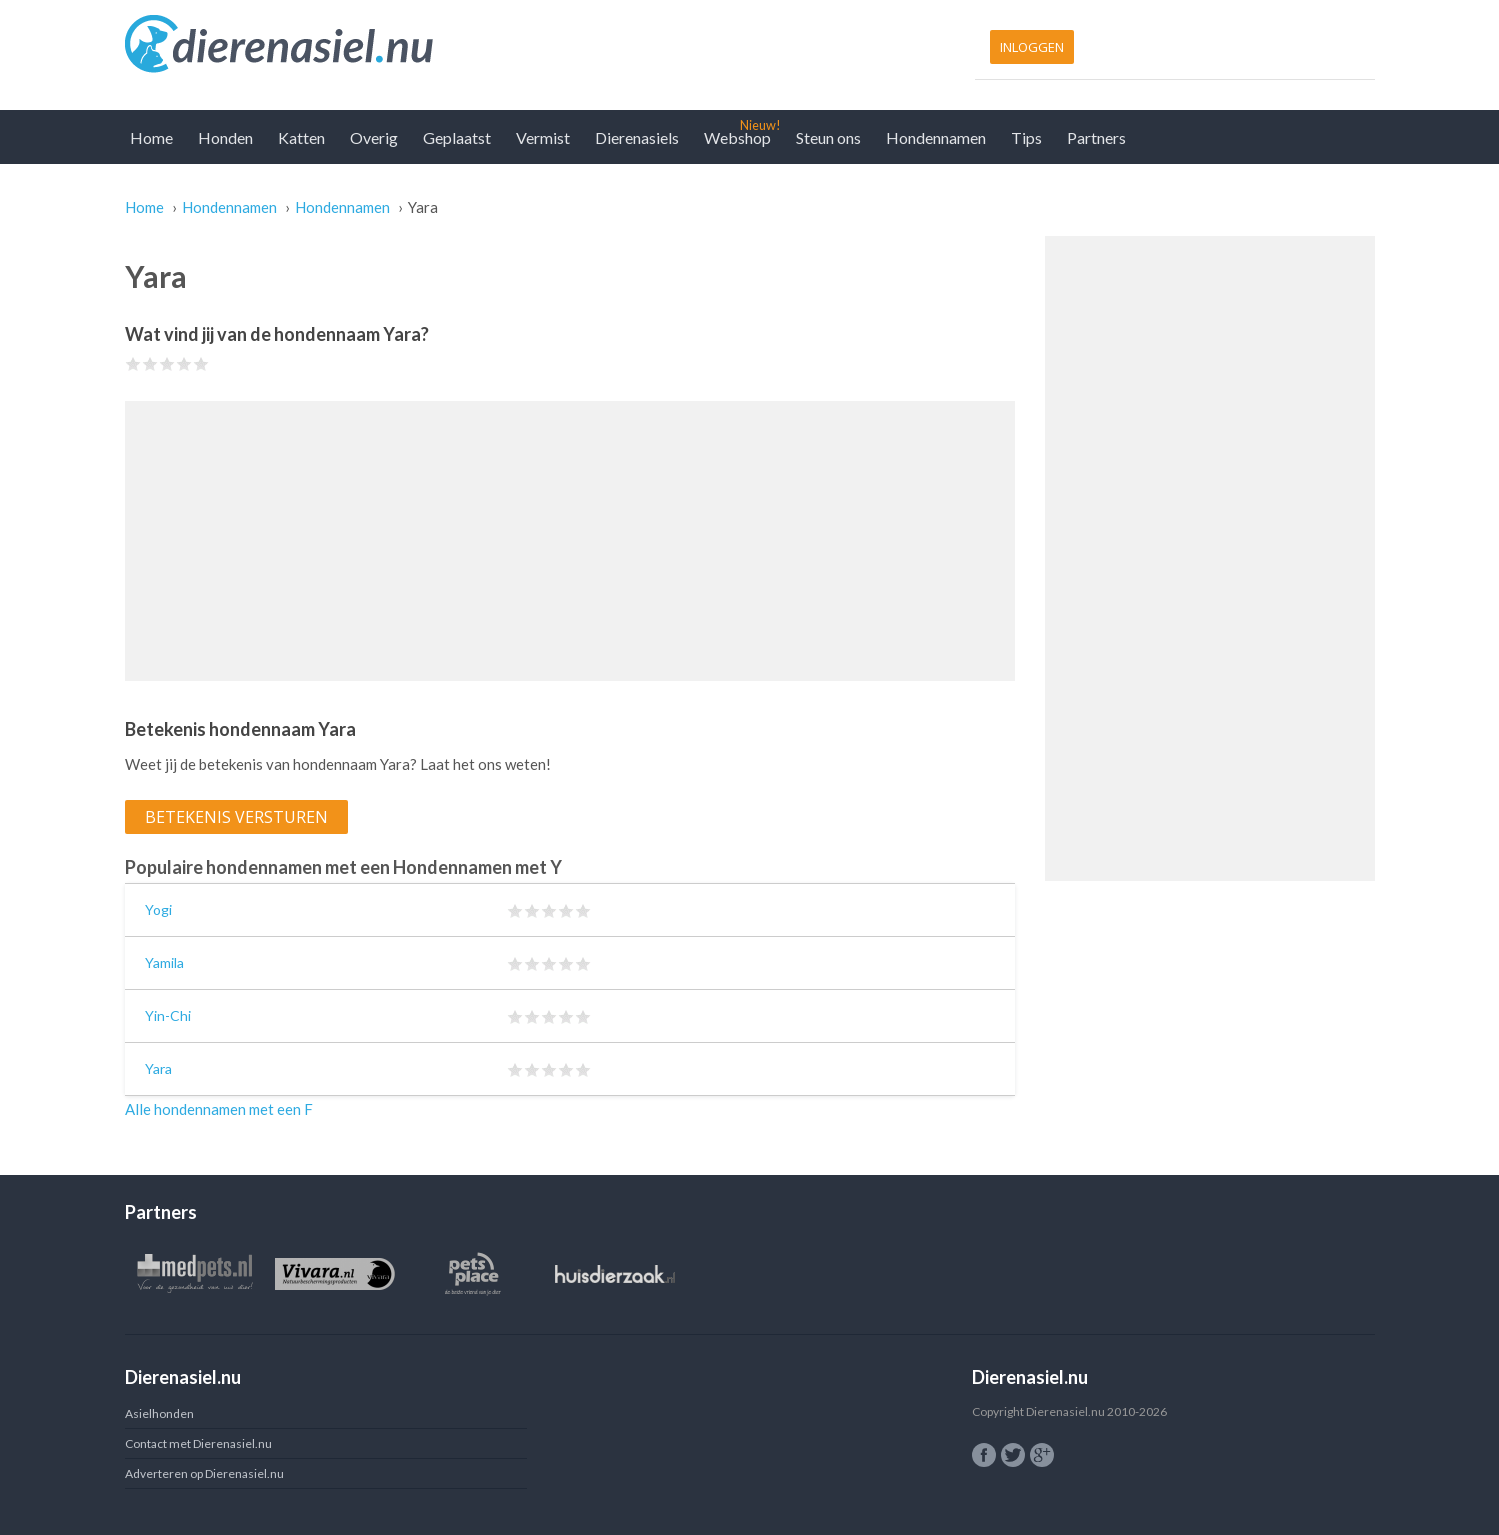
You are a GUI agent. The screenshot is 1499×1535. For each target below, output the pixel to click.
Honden (225, 137)
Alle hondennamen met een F (219, 1109)
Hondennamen (936, 137)
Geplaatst (457, 137)
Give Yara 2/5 (150, 363)
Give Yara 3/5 (167, 363)
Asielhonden (159, 1413)
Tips (1026, 137)
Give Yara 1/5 (133, 363)
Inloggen (1032, 47)
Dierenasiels (637, 137)
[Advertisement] (570, 541)
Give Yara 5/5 (201, 363)
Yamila (164, 962)
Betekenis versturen (236, 817)
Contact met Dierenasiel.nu (198, 1443)
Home (151, 137)
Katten (301, 137)
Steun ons (828, 137)
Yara (158, 1068)
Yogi (158, 909)
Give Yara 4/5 (184, 363)
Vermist (543, 137)
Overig (374, 137)
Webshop (737, 137)
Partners (1096, 137)
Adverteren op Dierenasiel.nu (204, 1473)
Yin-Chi (168, 1015)
